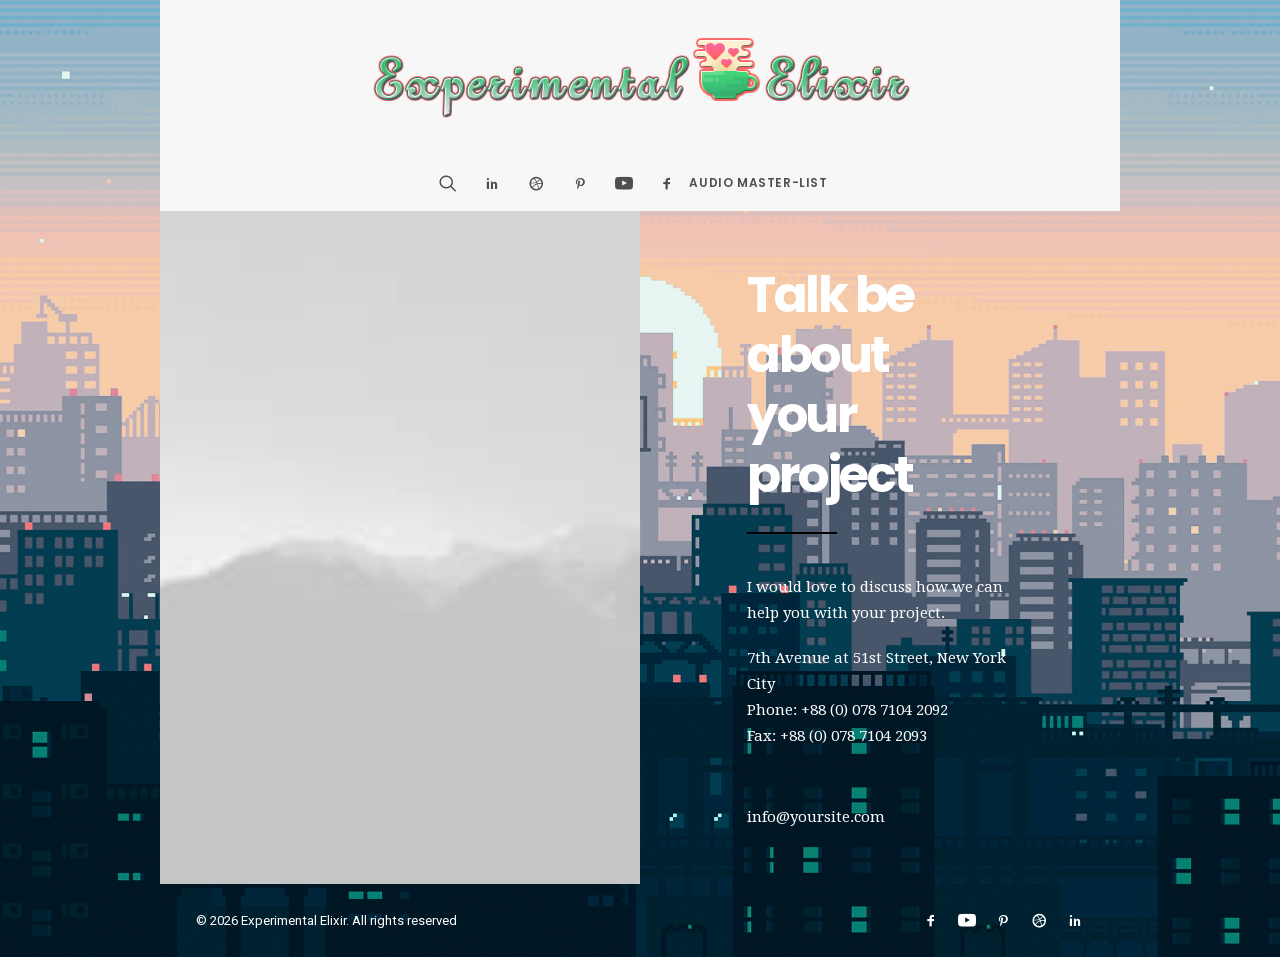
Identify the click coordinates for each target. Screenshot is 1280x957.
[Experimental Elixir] (640, 78)
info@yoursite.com (816, 817)
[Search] (454, 183)
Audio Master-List (758, 182)
